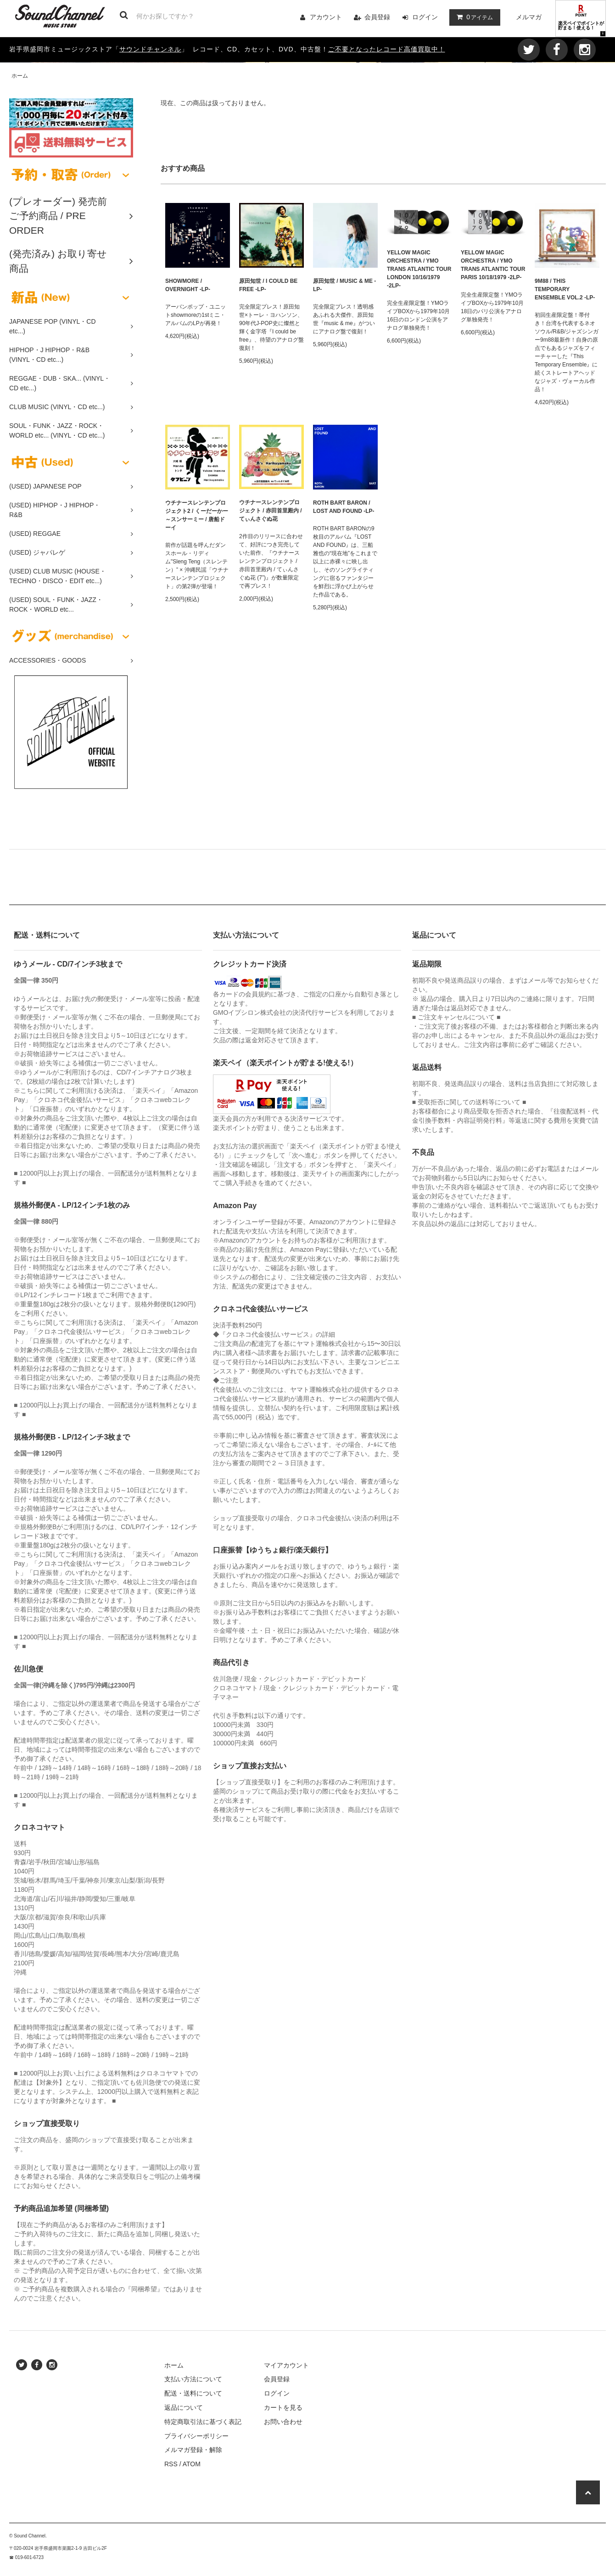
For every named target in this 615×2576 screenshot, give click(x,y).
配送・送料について (193, 2393)
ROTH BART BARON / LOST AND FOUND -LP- (344, 507)
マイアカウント (286, 2365)
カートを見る (283, 2407)
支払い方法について (193, 2379)
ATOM (192, 2464)
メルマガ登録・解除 (193, 2449)
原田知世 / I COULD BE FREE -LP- (268, 285)
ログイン (425, 17)
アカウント (326, 17)
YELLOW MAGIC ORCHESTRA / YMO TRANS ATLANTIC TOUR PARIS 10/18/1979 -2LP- (493, 265)
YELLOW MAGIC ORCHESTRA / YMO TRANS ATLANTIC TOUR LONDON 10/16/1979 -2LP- (419, 269)
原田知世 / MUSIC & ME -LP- (344, 285)
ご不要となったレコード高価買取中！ (386, 49)
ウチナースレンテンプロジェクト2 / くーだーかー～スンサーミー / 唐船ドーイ (196, 515)
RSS (171, 2464)
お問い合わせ (283, 2421)
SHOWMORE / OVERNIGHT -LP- (187, 285)
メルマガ (529, 17)
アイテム (473, 17)
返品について (183, 2407)
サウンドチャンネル (150, 49)
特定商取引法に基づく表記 (202, 2421)
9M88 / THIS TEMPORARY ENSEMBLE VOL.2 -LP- (565, 289)
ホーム (19, 76)
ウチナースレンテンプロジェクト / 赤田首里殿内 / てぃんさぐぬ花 (270, 510)
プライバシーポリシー (196, 2436)
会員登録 (377, 17)
